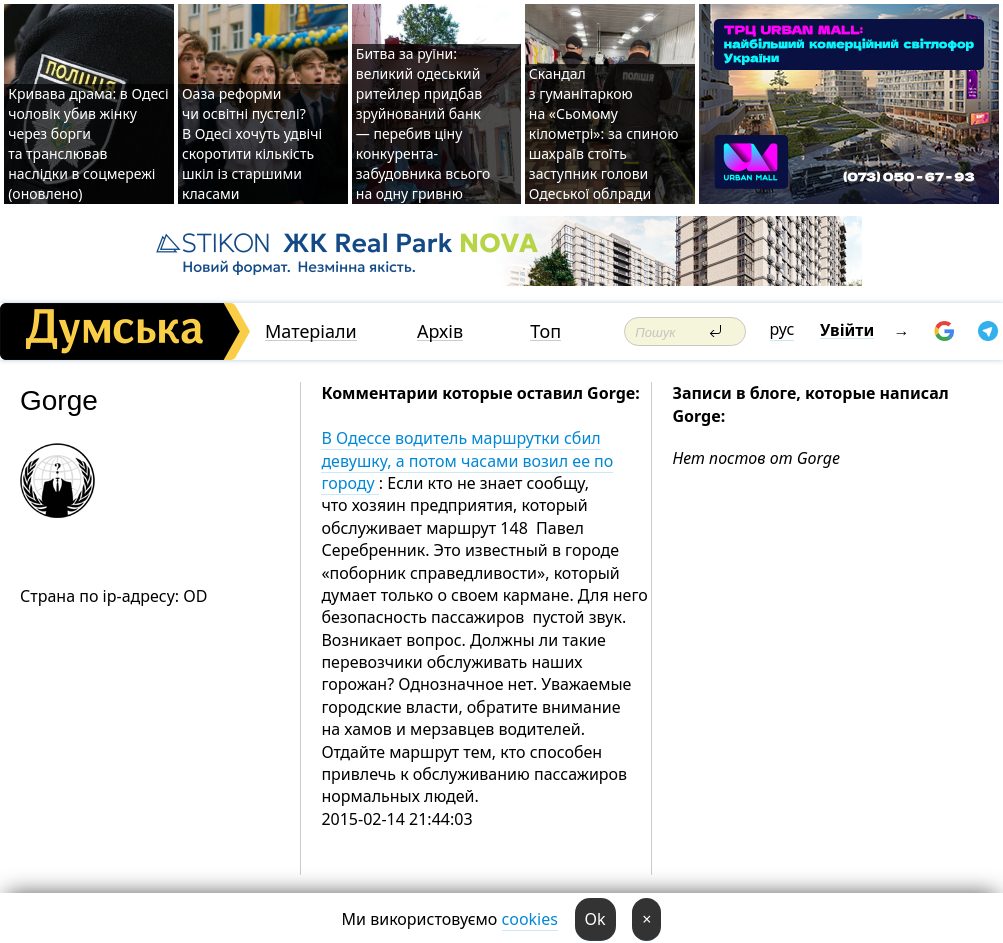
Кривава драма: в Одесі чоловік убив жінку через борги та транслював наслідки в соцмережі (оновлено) (88, 143)
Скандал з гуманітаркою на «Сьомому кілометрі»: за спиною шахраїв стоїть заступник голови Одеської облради (604, 133)
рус (782, 329)
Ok (595, 919)
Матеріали (311, 331)
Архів (440, 331)
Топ (545, 331)
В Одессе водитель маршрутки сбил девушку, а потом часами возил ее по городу (467, 460)
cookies (530, 919)
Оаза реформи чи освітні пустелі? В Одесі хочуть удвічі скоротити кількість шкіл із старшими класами (252, 143)
